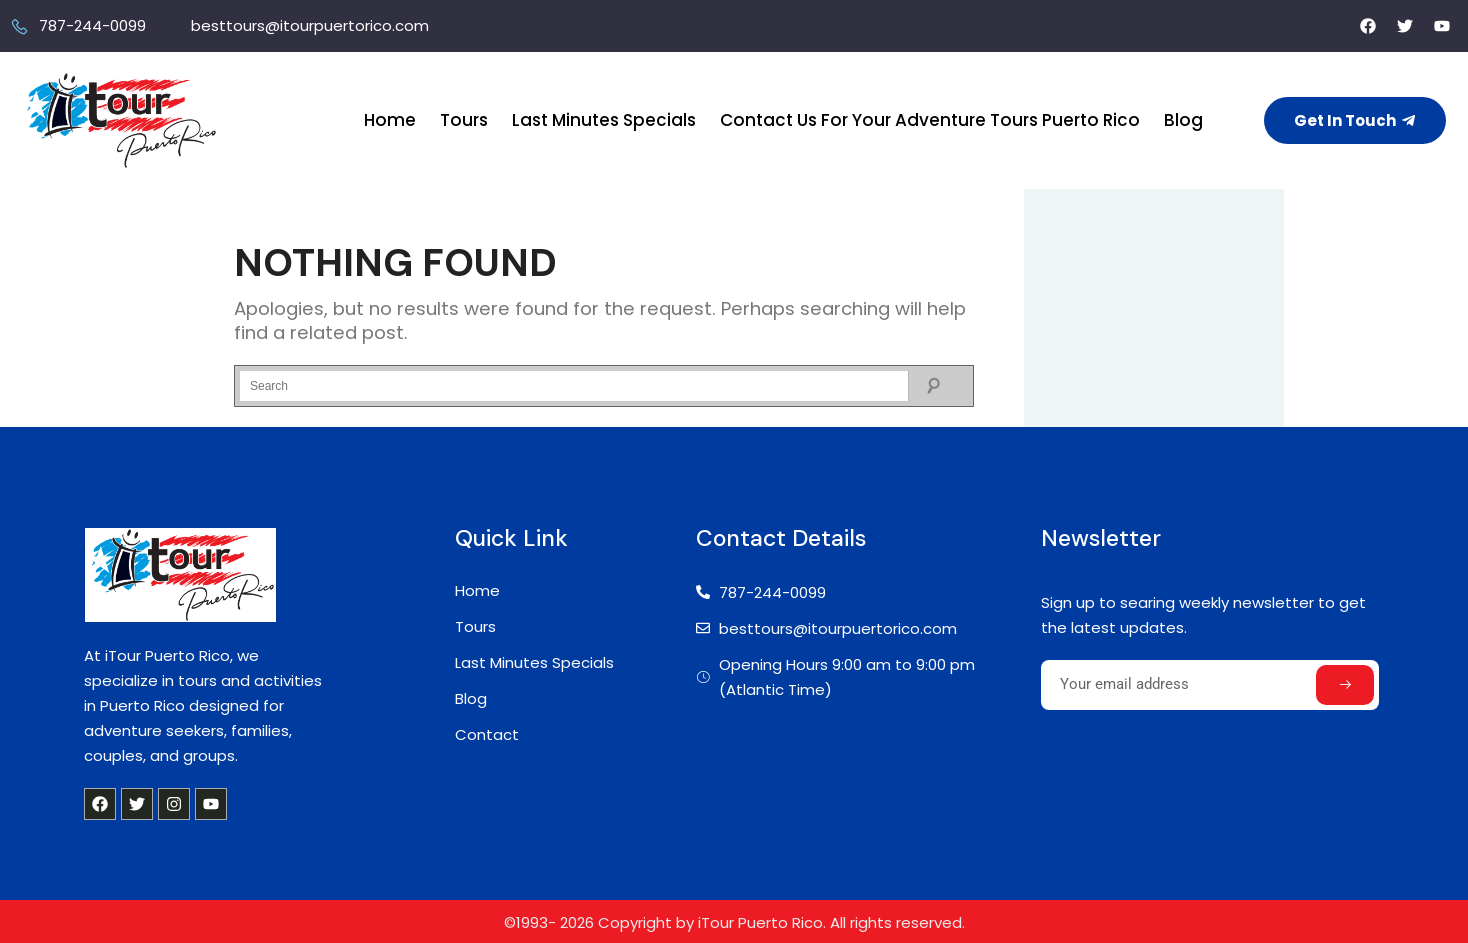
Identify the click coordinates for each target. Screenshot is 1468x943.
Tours (464, 120)
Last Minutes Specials (604, 120)
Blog (1183, 120)
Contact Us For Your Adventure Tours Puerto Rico (930, 120)
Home (390, 120)
